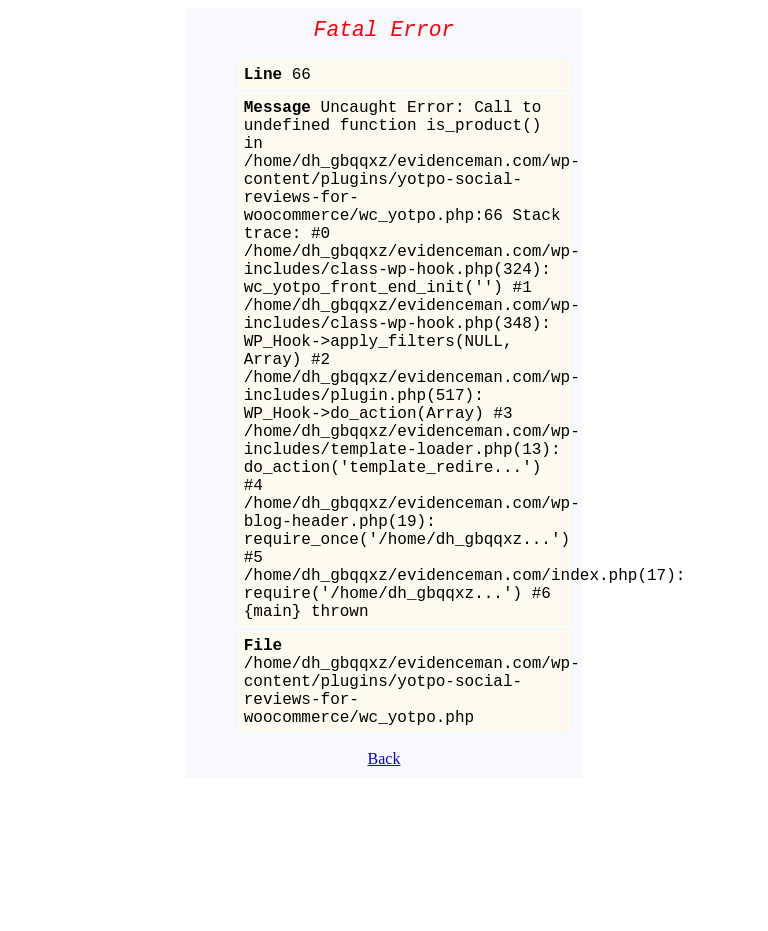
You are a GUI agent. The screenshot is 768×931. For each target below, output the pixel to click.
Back (384, 903)
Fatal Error (384, 32)
